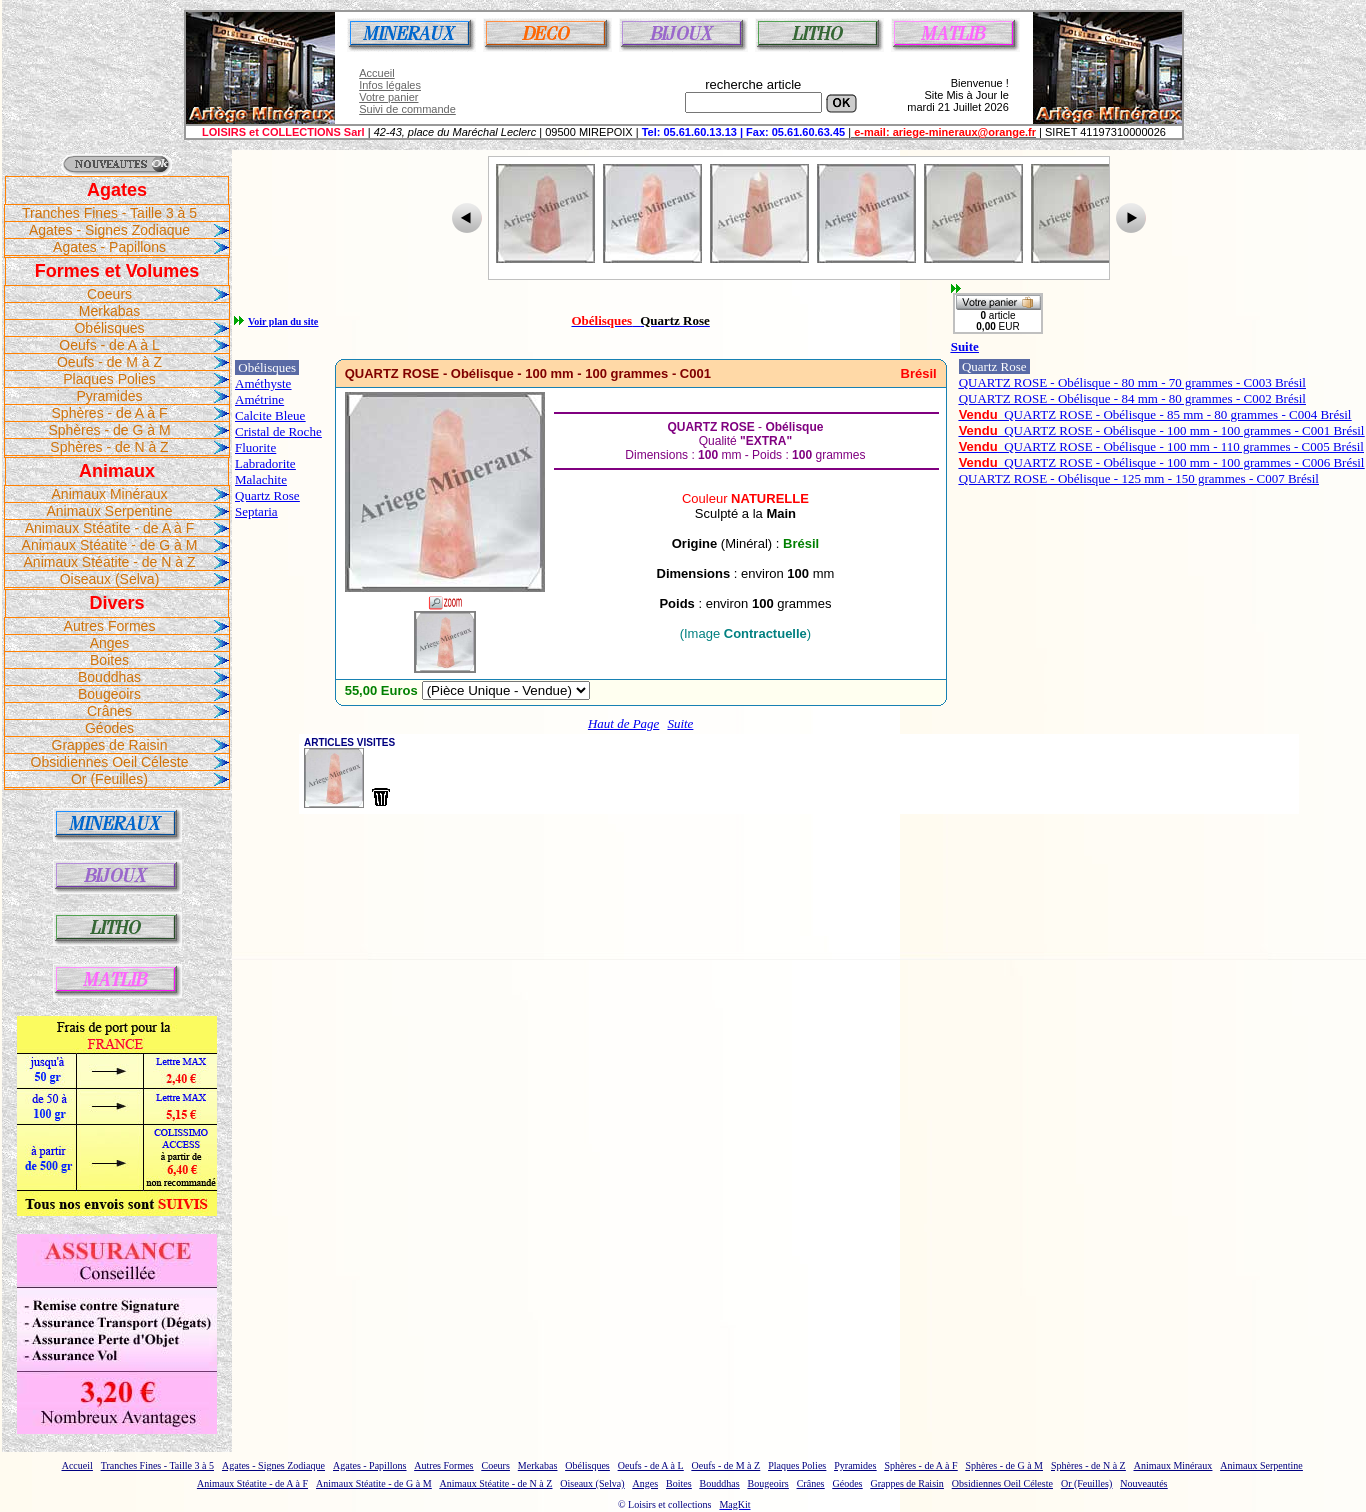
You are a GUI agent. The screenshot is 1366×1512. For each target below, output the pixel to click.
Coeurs (109, 294)
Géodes (109, 728)
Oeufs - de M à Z (109, 362)
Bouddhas (109, 677)
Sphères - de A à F (110, 413)
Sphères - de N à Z (109, 447)
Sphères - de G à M (109, 430)
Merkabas (109, 311)
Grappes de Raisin (110, 745)
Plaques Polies (109, 379)
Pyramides (109, 396)
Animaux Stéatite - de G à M (110, 545)
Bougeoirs (109, 694)
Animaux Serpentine (109, 511)
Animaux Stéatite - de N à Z (110, 562)
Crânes (109, 711)
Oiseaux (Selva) (110, 579)
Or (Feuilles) (109, 779)
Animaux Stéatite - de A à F (110, 528)
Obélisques (109, 328)
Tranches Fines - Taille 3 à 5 (109, 213)
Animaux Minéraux (110, 494)
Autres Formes (110, 626)
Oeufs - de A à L (109, 345)
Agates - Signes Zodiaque (109, 230)
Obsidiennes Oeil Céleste (110, 762)
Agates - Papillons (109, 247)
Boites (109, 660)
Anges (110, 643)
